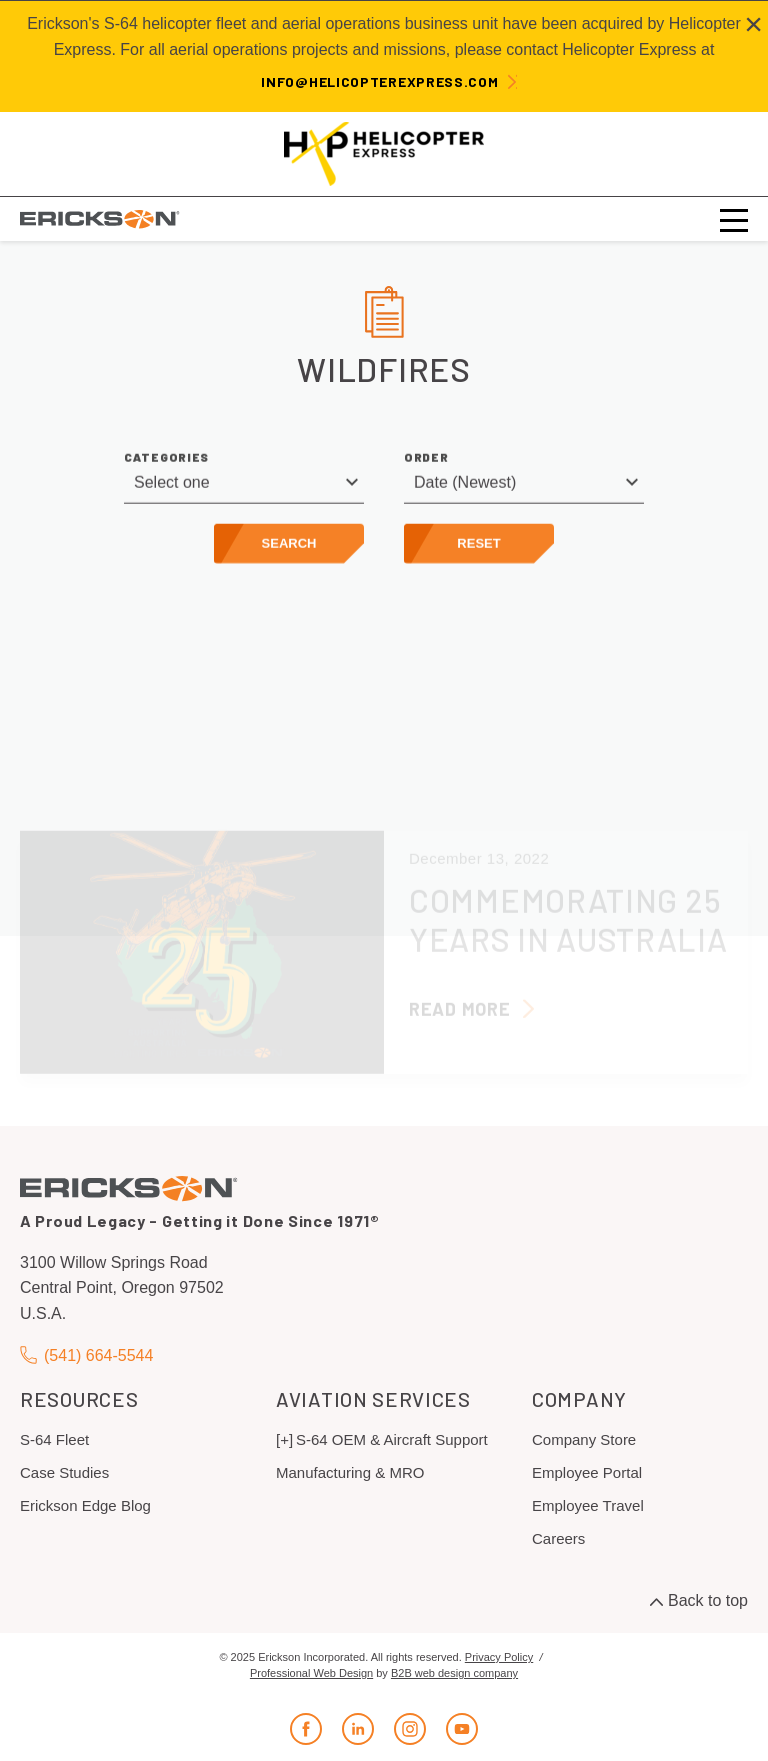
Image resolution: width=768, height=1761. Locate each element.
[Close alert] (753, 24)
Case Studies (64, 1472)
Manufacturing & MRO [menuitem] (350, 1472)
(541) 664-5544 (86, 1355)
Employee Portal (587, 1472)
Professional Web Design (311, 1673)
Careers (558, 1538)
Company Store (584, 1439)
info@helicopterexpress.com (379, 81)
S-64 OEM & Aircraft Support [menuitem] (392, 1439)
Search (289, 550)
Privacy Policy (499, 1657)
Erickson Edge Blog (85, 1505)
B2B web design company (454, 1673)
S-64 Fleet (54, 1439)
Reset (478, 550)
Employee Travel (588, 1505)
